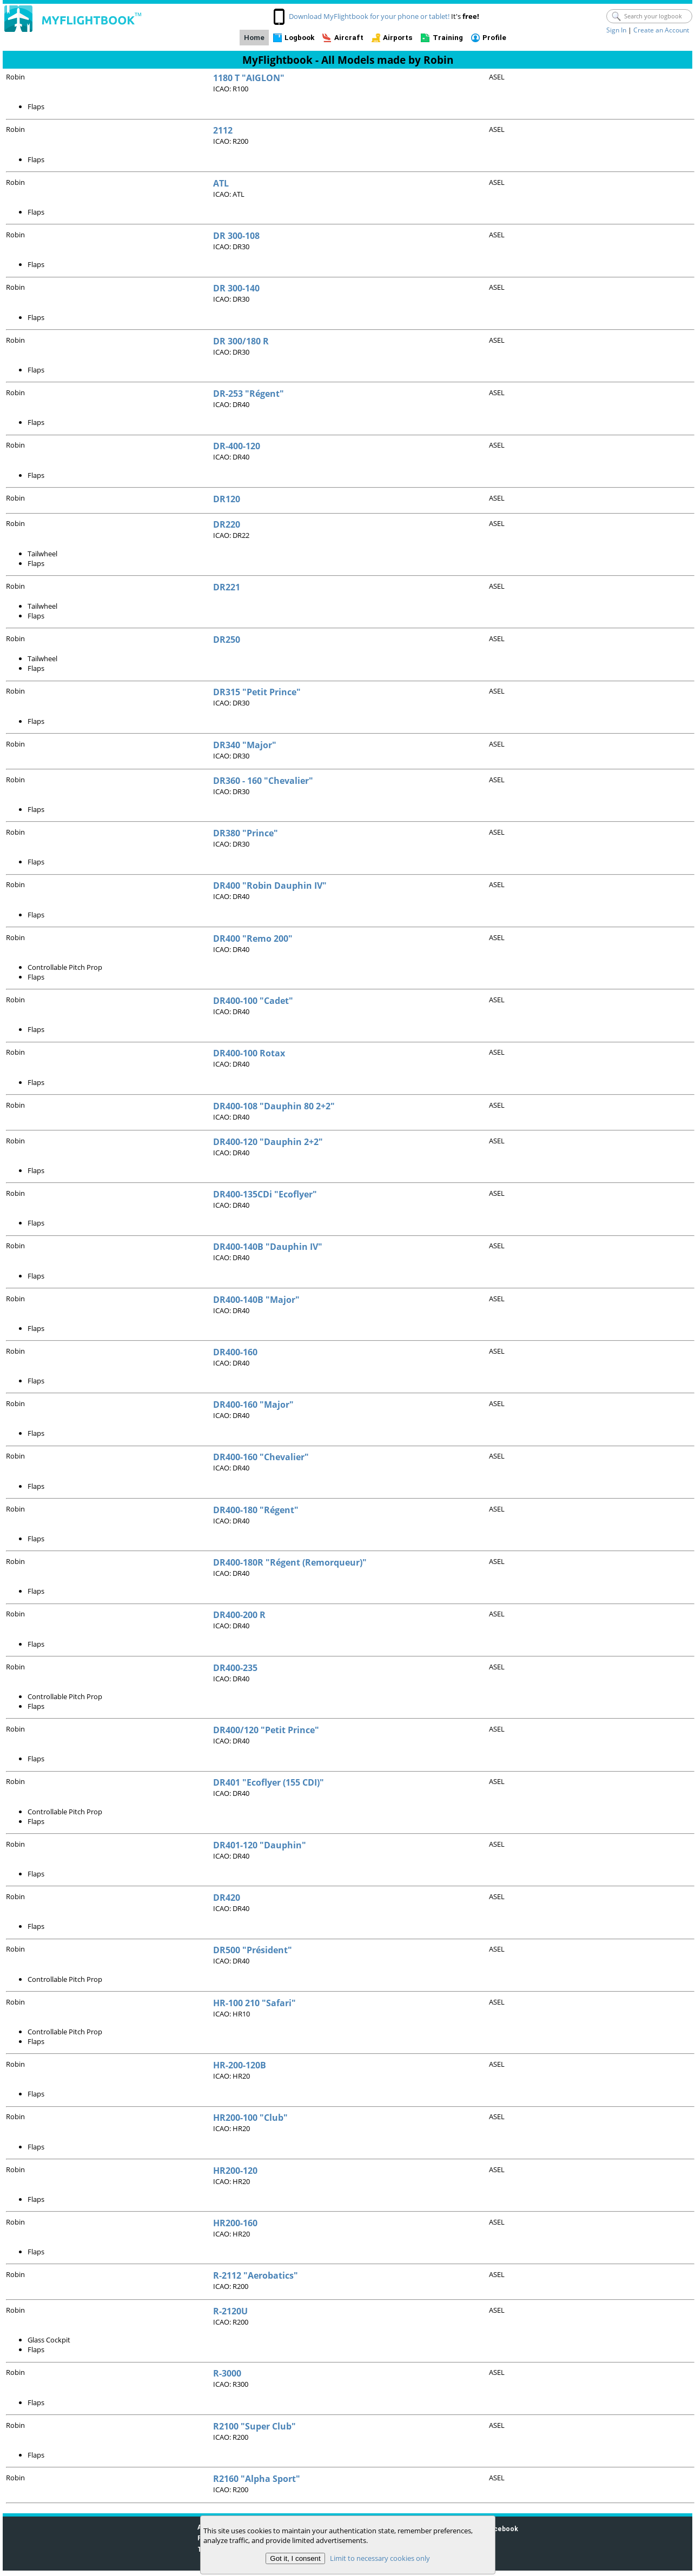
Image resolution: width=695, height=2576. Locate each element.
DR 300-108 (236, 236)
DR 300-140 (236, 288)
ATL (221, 183)
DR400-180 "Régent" (256, 1510)
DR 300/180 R (241, 341)
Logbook (299, 37)
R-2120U (230, 2311)
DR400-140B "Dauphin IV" (267, 1247)
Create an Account (661, 30)
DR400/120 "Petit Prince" (266, 1730)
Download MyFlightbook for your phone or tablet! (369, 16)
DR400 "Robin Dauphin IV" (270, 885)
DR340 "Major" (244, 745)
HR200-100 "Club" (250, 2118)
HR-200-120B (239, 2065)
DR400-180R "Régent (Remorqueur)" (290, 1562)
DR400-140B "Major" (256, 1300)
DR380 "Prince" (245, 833)
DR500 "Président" (252, 1950)
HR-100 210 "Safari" (254, 2003)
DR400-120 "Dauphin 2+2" (268, 1142)
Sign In (616, 30)
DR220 (226, 524)
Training (448, 37)
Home (254, 37)
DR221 (226, 587)
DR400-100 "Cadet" (253, 1001)
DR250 (226, 639)
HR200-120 (235, 2170)
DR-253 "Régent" (248, 394)
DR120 (226, 499)
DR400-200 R (239, 1615)
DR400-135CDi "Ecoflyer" (265, 1194)
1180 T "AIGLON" (248, 78)
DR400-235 (235, 1668)
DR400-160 (235, 1352)
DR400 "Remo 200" (253, 938)
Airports (398, 37)
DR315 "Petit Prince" (257, 692)
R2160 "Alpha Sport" (256, 2479)
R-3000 (227, 2373)
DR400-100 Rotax (249, 1053)
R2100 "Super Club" (254, 2426)
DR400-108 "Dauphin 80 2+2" (274, 1106)
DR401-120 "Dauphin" (259, 1845)
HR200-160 (235, 2223)
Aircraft (348, 37)
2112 (223, 130)
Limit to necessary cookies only (379, 2558)
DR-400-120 (236, 446)
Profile (494, 37)
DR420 (226, 1897)
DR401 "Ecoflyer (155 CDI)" (268, 1782)
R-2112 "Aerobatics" (255, 2275)
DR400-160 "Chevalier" (261, 1457)
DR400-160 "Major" (253, 1404)
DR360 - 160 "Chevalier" (263, 781)
